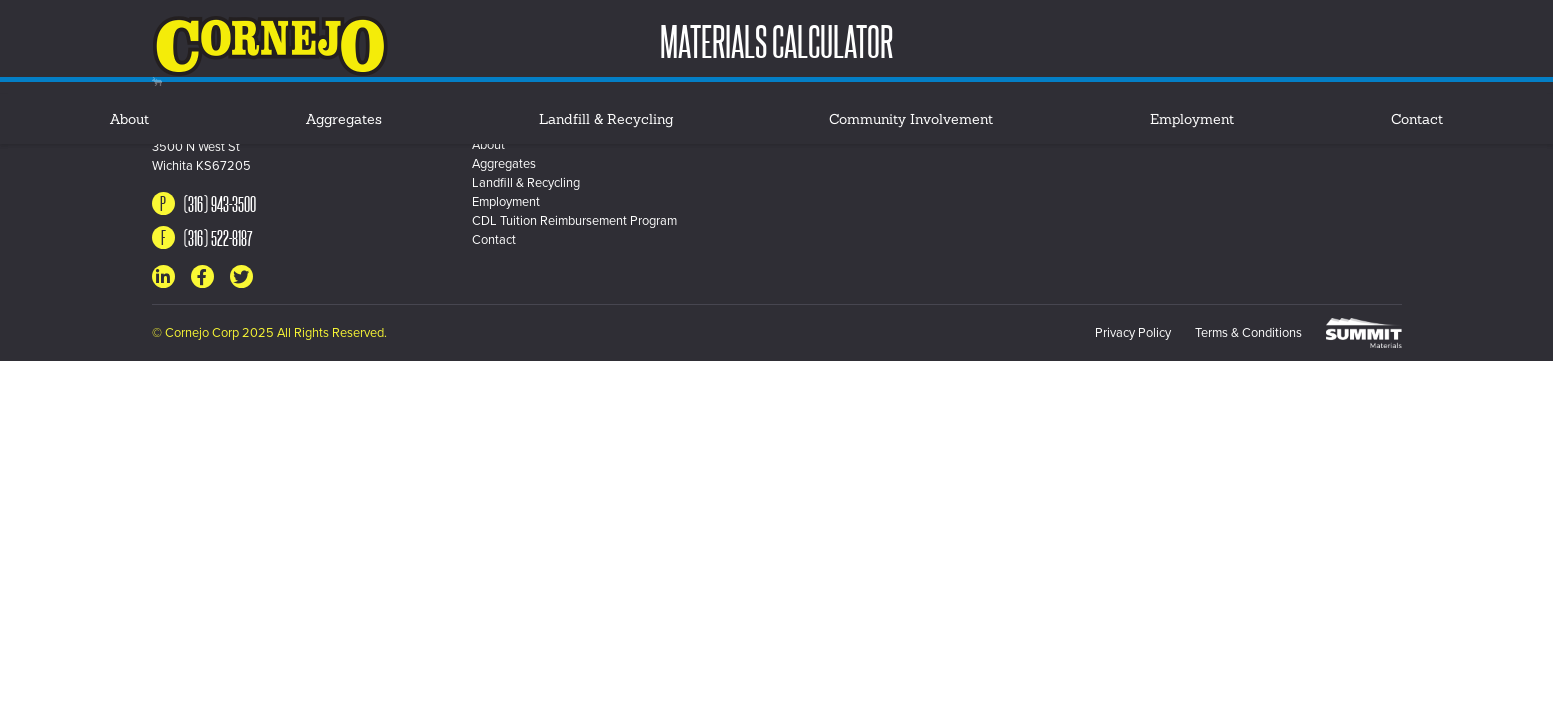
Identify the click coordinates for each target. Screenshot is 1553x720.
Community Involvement (911, 120)
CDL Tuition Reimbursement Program (574, 221)
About (129, 120)
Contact (1417, 120)
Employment (1192, 120)
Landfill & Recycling (606, 120)
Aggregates (344, 120)
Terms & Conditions (1248, 333)
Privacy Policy (1133, 333)
